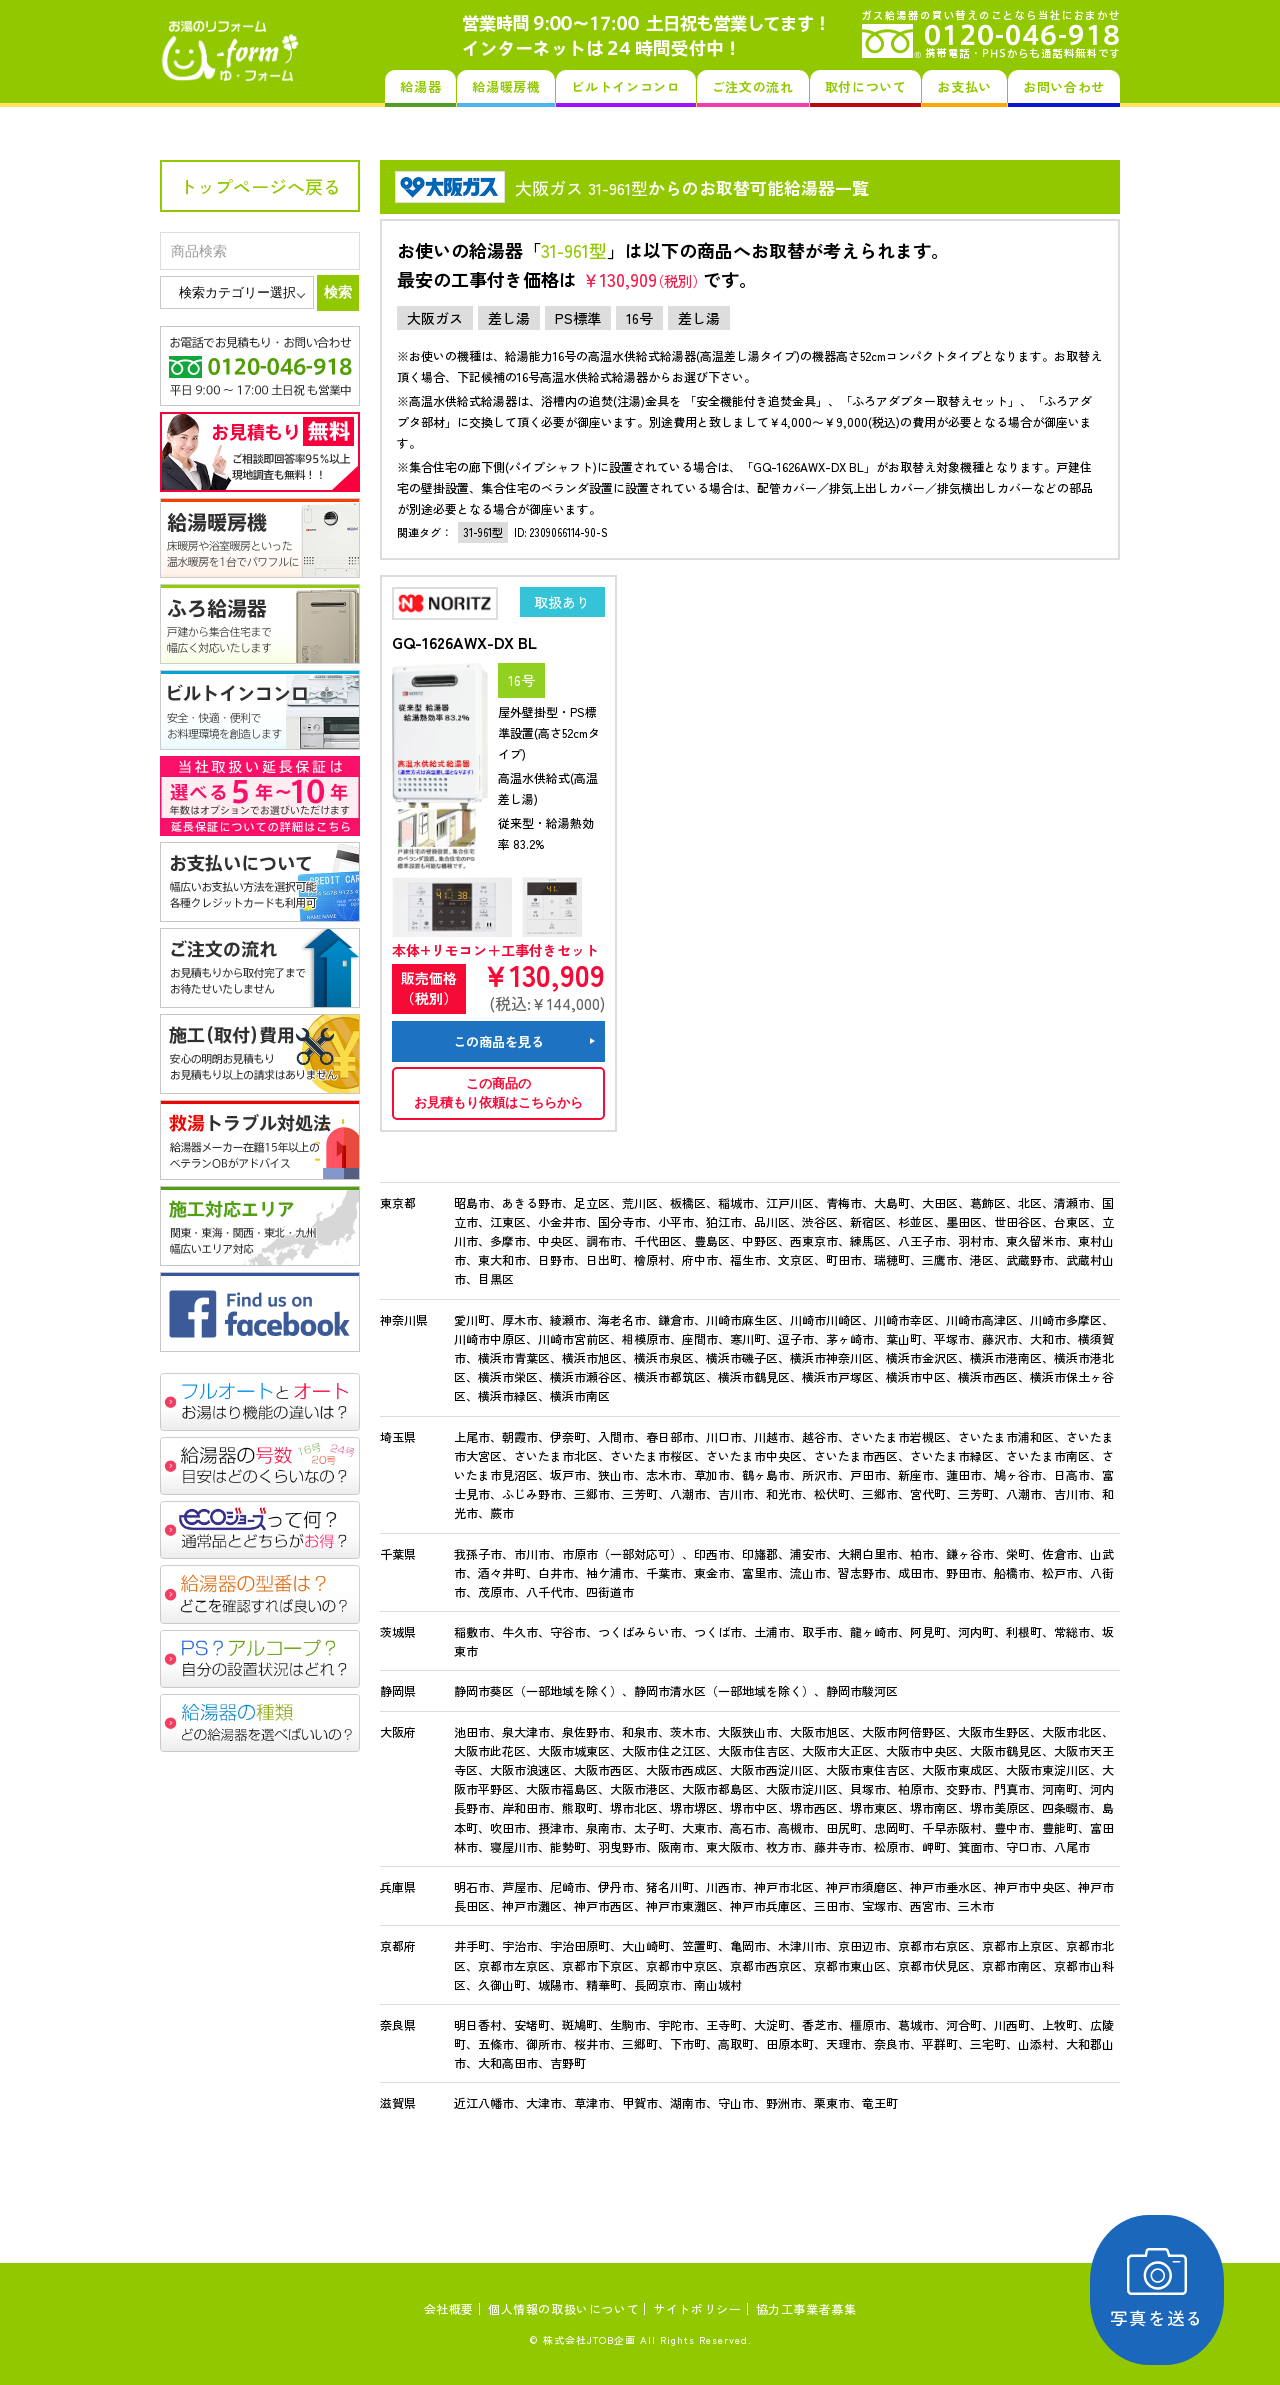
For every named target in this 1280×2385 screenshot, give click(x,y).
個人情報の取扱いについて (563, 2308)
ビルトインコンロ (625, 86)
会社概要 (449, 2308)
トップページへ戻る (260, 186)
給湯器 (420, 86)
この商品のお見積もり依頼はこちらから (498, 1093)
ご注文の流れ (753, 86)
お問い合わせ (1064, 86)
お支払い (964, 86)
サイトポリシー (697, 2308)
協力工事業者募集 (806, 2308)
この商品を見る (498, 1041)
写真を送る (1165, 2289)
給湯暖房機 (506, 86)
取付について (866, 86)
